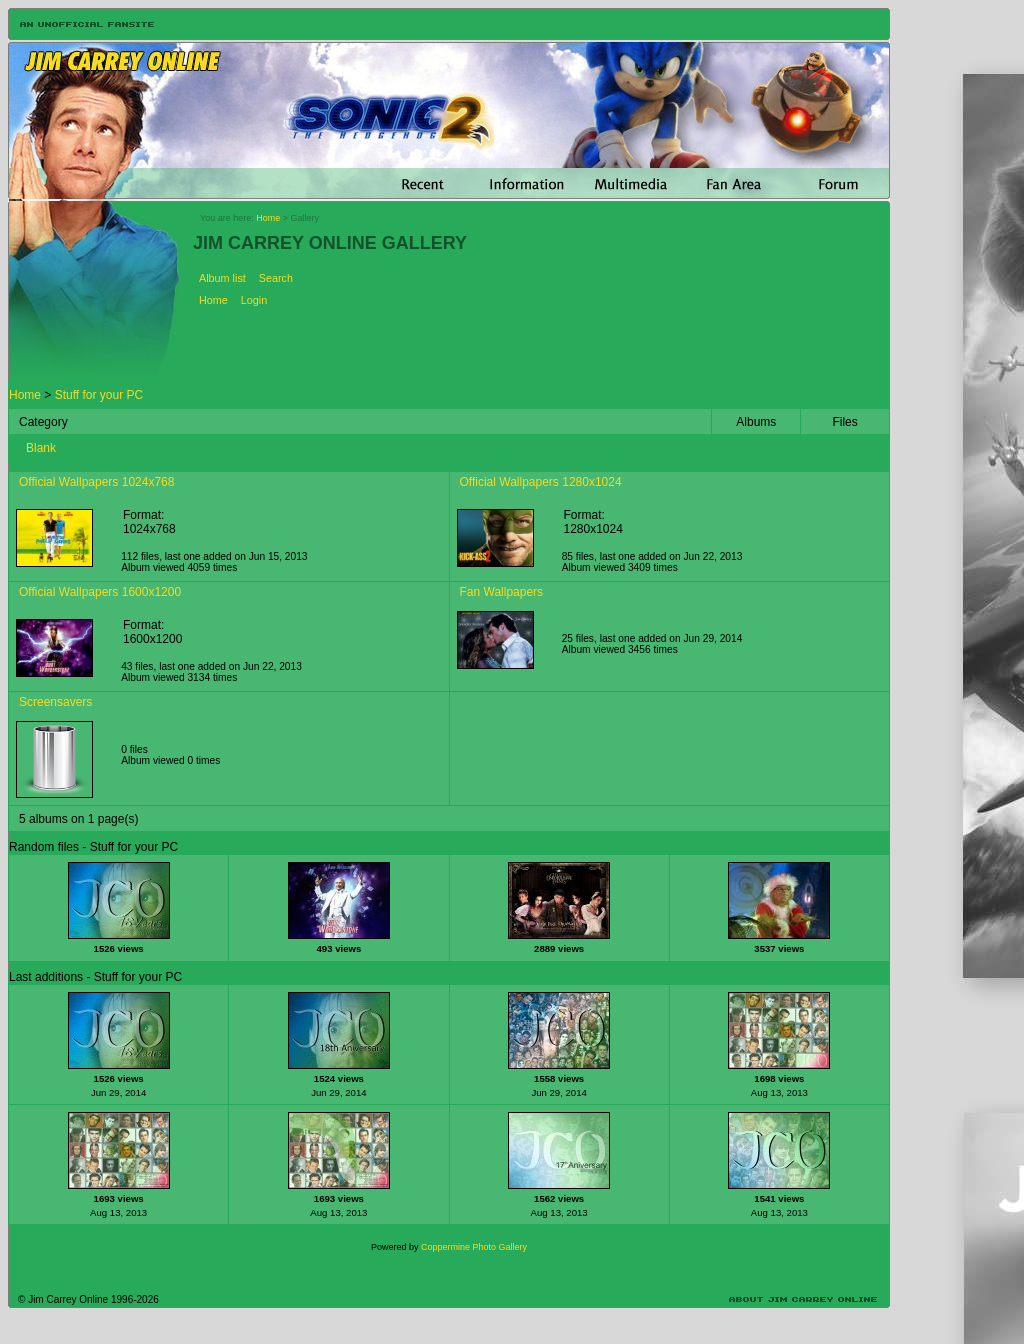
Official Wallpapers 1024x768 (96, 482)
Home (268, 218)
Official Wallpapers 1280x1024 (541, 482)
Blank (41, 448)
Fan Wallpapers (502, 592)
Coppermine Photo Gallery (474, 1247)
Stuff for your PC (99, 395)
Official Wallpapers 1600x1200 (100, 592)
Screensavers (55, 702)
